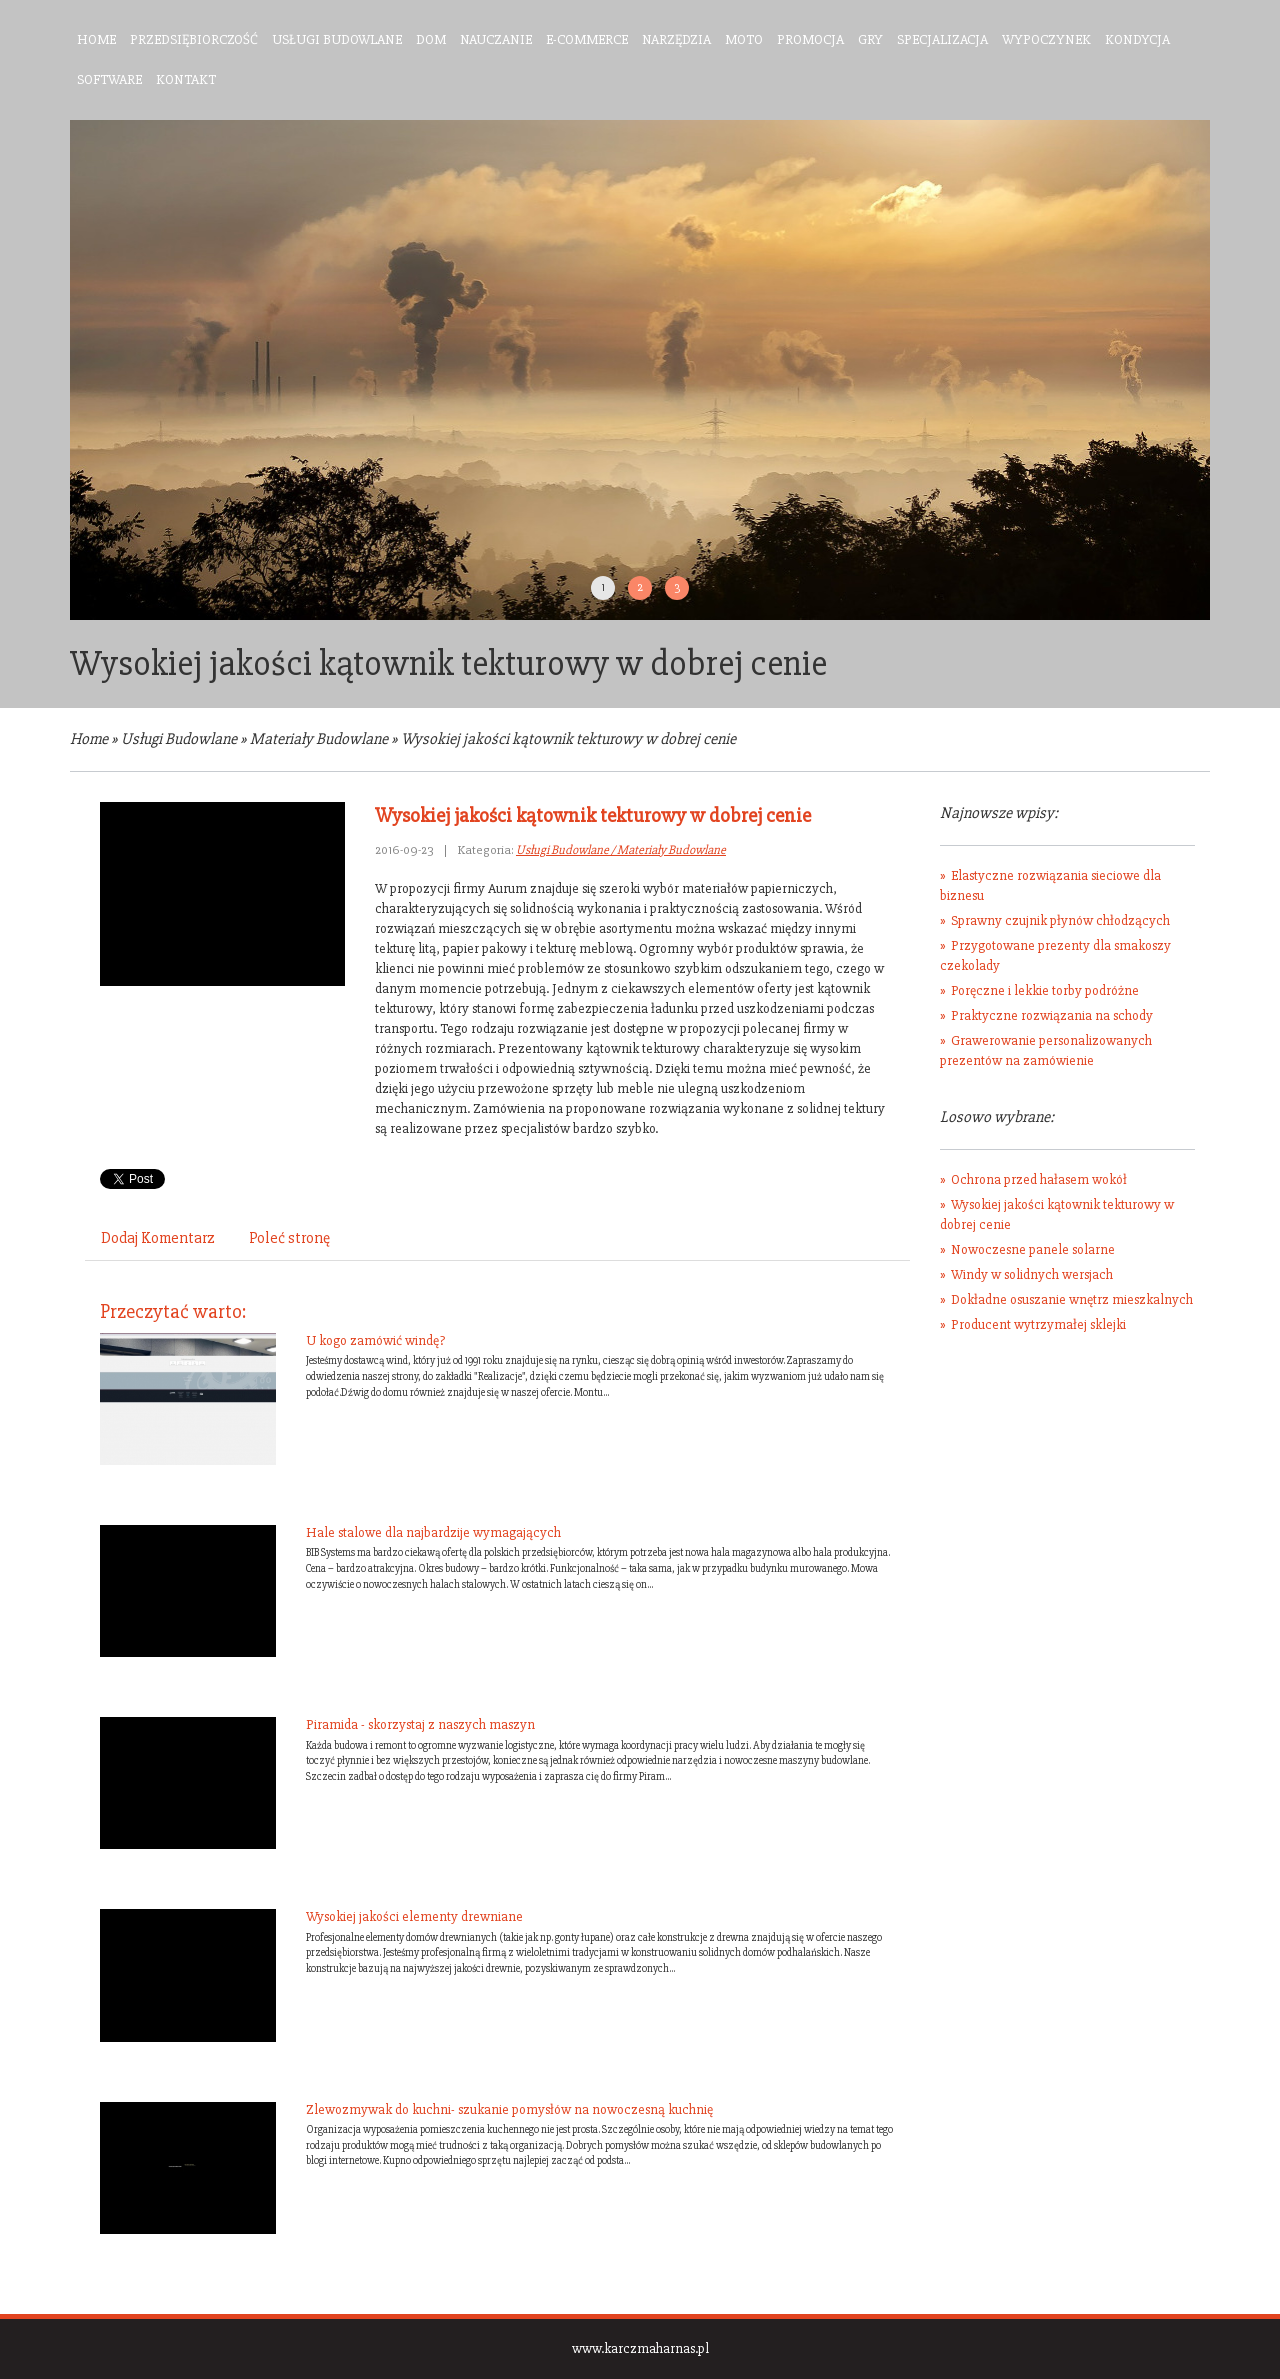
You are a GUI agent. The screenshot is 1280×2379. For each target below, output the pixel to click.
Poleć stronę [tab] (289, 1238)
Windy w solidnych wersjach (1032, 1274)
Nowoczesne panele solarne (1033, 1249)
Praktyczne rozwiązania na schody (1052, 1015)
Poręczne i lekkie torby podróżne (1045, 990)
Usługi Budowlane (179, 739)
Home (89, 739)
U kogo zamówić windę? (375, 1340)
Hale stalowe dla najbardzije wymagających (433, 1532)
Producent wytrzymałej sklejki (1038, 1324)
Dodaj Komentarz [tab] (158, 1238)
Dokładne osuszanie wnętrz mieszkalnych (1072, 1299)
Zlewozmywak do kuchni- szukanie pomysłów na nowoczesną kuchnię (509, 2109)
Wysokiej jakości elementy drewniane (414, 1916)
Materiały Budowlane (319, 739)
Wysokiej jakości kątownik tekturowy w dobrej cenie (568, 739)
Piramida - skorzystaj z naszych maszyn (420, 1724)
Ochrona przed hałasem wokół (1039, 1179)
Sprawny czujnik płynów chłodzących (1060, 920)
